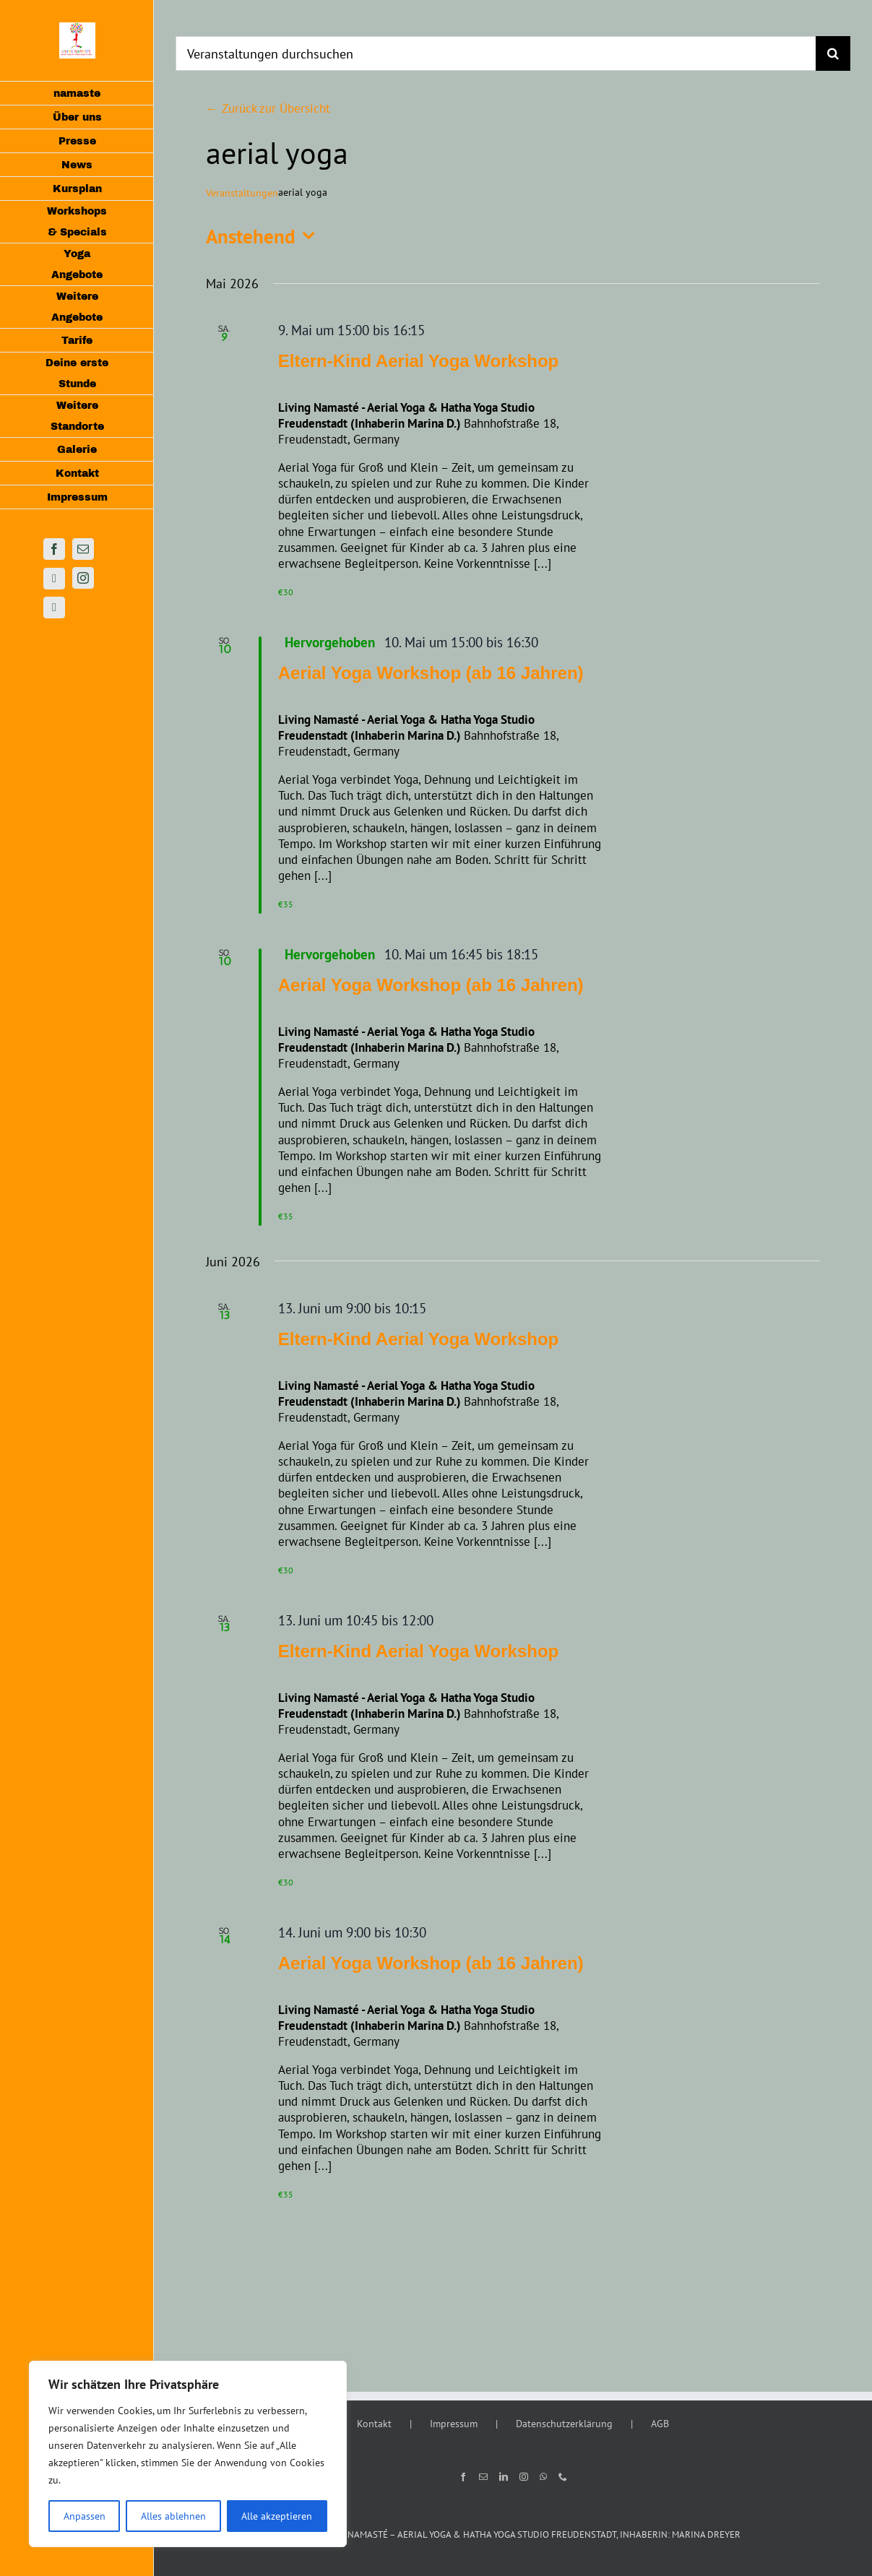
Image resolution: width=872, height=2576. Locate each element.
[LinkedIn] (503, 2477)
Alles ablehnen (173, 2516)
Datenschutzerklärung (564, 2423)
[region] (188, 2454)
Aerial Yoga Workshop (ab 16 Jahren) (431, 673)
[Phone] (562, 2477)
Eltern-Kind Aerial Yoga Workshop (418, 361)
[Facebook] (463, 2477)
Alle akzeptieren (276, 2516)
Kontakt (374, 2423)
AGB (660, 2423)
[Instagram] (523, 2477)
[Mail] (483, 2477)
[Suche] (833, 53)
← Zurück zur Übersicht (268, 108)
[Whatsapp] (543, 2477)
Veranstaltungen (242, 192)
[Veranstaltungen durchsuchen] (496, 53)
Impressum (454, 2423)
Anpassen (84, 2516)
